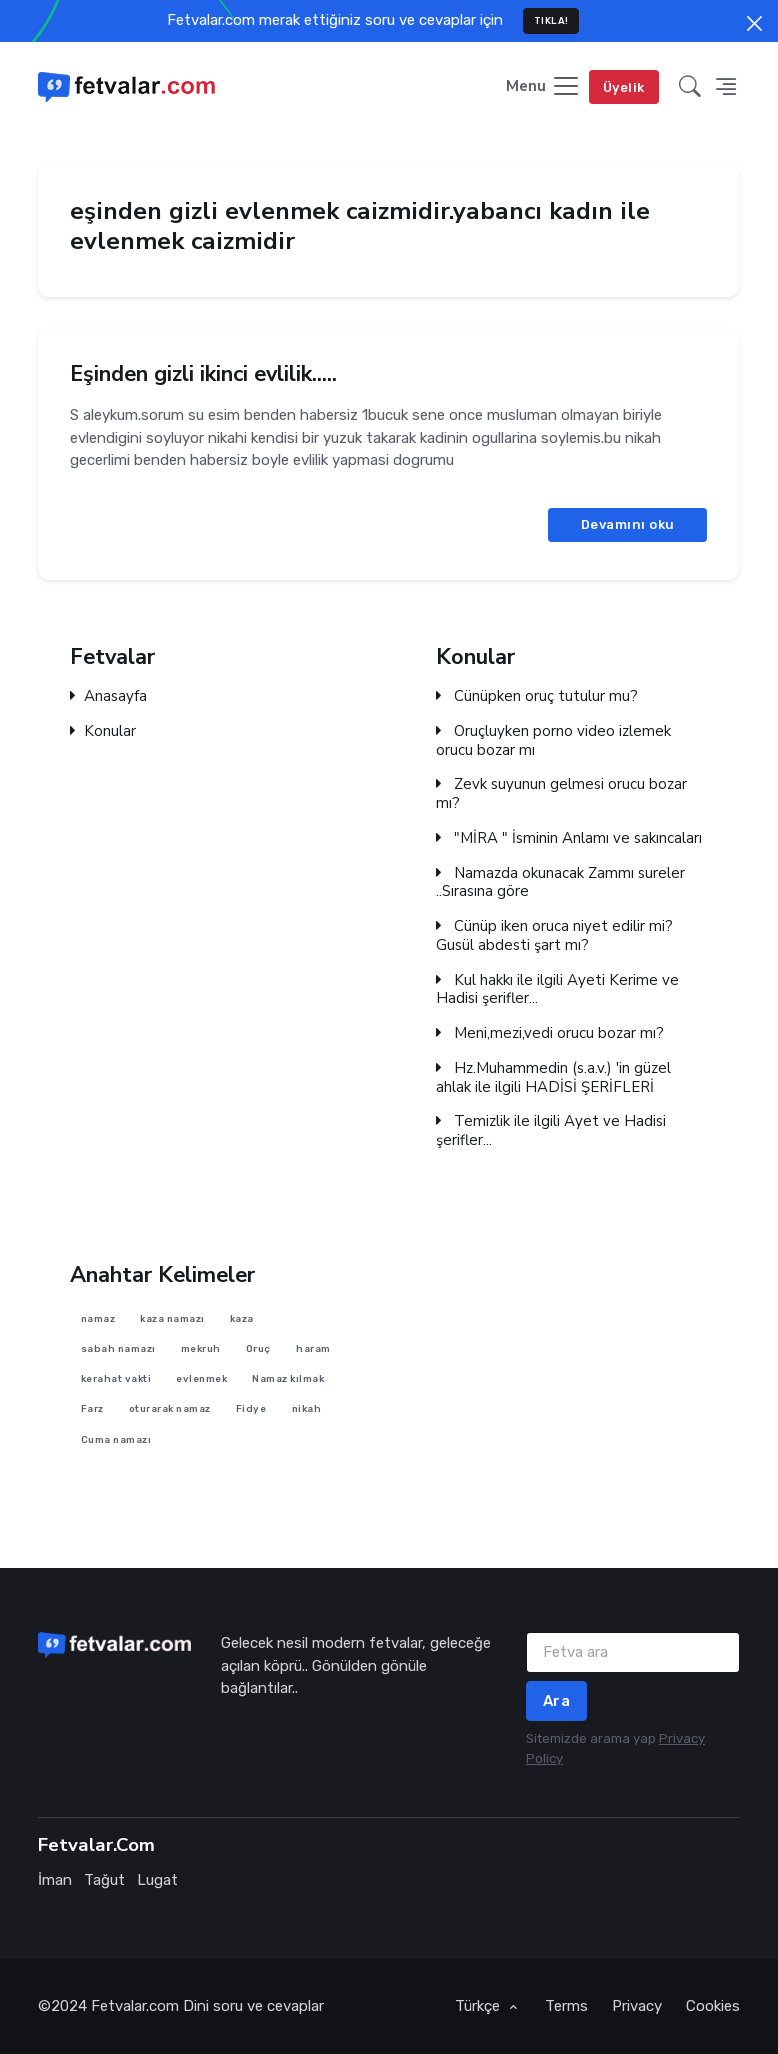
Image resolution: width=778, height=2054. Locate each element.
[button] (690, 87)
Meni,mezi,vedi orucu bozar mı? (550, 1033)
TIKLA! (551, 20)
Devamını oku (628, 524)
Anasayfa (108, 696)
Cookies (713, 2006)
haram (314, 1348)
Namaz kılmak (289, 1378)
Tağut (104, 1880)
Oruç (258, 1348)
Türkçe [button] (479, 2006)
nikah (307, 1408)
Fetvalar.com (135, 2006)
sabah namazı (118, 1348)
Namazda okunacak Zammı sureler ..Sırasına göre (560, 882)
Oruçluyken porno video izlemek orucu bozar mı (553, 741)
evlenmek (202, 1378)
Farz (92, 1408)
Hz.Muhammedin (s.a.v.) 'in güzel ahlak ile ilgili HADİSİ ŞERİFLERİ (553, 1078)
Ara (557, 1701)
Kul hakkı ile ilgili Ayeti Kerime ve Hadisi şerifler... (557, 989)
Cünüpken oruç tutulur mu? (537, 696)
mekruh (201, 1348)
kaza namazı (173, 1317)
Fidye (251, 1408)
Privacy (637, 2006)
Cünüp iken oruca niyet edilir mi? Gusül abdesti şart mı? (554, 936)
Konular (103, 731)
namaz (98, 1317)
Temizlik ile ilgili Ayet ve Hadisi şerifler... (551, 1131)
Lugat (157, 1880)
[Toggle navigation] (543, 87)
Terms (566, 2006)
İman (55, 1880)
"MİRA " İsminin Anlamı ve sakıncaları (569, 838)
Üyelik (624, 87)
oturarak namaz (170, 1408)
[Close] (754, 23)
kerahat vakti (116, 1378)
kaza (242, 1317)
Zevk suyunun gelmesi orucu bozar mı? (561, 794)
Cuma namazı (116, 1438)
